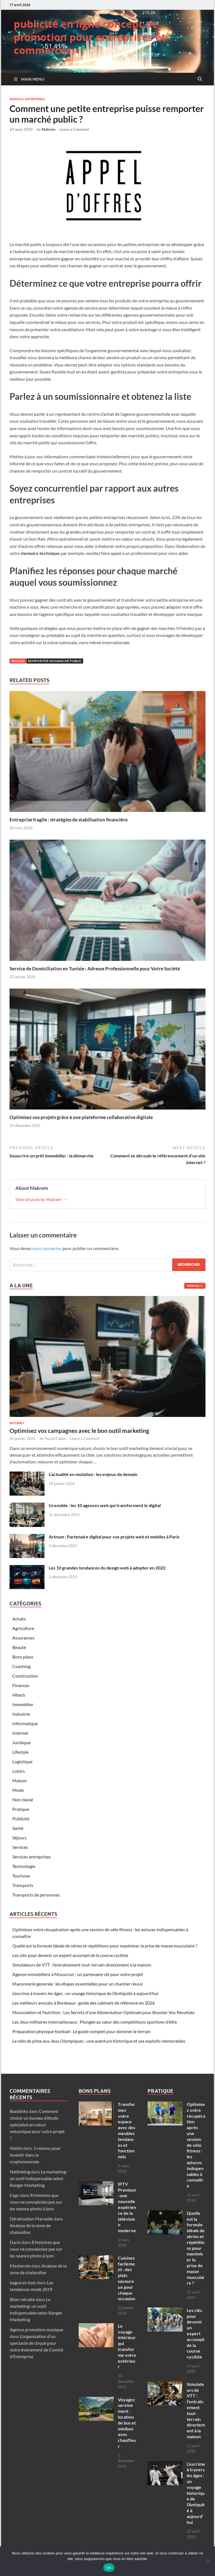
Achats (19, 1618)
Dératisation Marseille (31, 2218)
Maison (19, 1780)
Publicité (20, 1818)
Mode (18, 1790)
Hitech (18, 1694)
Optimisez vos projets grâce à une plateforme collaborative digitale (81, 1117)
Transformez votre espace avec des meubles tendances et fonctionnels (126, 2130)
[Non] (208, 2561)
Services (20, 1847)
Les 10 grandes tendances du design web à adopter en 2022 (107, 1567)
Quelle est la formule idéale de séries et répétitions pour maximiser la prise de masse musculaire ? (104, 1945)
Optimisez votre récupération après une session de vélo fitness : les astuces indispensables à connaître (196, 2144)
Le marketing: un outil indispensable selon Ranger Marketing (38, 2178)
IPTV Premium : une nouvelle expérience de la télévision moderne (127, 2207)
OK (108, 2568)
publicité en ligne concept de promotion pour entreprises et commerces (90, 37)
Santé (17, 1828)
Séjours (19, 1837)
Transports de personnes (36, 1894)
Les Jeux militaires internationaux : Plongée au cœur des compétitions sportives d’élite (94, 2021)
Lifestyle (20, 1752)
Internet (17, 1423)
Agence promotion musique (36, 2329)
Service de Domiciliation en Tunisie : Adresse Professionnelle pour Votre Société (95, 968)
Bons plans (22, 1656)
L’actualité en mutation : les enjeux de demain (93, 1474)
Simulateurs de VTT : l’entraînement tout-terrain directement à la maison (81, 1964)
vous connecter (47, 1248)
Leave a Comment (74, 129)
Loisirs (18, 1771)
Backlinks (19, 2111)
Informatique (25, 1723)
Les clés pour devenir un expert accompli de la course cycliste (70, 1955)
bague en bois (23, 2282)
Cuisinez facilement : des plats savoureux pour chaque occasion (126, 2278)
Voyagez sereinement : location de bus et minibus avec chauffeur (127, 2423)
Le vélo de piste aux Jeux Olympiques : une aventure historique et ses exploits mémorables (98, 2040)
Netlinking (20, 2171)
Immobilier (22, 1704)
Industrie (21, 1713)
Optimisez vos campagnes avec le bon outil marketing (79, 1430)
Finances (20, 1685)
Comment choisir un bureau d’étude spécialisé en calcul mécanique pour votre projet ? (37, 2124)
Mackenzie (20, 2265)
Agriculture (23, 1628)
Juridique (21, 1742)
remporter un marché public (55, 661)
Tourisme (21, 1875)
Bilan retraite (22, 2299)
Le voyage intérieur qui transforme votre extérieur (127, 2346)
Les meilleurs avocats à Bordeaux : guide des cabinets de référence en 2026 (83, 2002)
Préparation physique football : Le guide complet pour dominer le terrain (81, 2031)
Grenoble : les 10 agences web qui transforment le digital (105, 1505)
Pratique (20, 1809)
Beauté (19, 1647)
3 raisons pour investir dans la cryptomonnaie (35, 2154)
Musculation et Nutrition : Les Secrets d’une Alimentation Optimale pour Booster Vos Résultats (103, 2012)
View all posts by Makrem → (41, 1199)
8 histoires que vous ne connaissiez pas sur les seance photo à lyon (36, 2201)
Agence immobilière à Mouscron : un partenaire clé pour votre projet (77, 1974)
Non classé (22, 1799)
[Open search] (200, 79)
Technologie (23, 1866)
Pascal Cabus (55, 1438)
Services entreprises (27, 99)
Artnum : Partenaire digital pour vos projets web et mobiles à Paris (114, 1536)
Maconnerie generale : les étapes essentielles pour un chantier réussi (77, 1983)
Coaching (21, 1666)
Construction (25, 1675)
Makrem (48, 129)
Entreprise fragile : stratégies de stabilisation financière (69, 820)
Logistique (22, 1761)
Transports (22, 1885)
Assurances (23, 1637)
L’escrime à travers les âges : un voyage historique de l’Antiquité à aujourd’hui (85, 1993)
